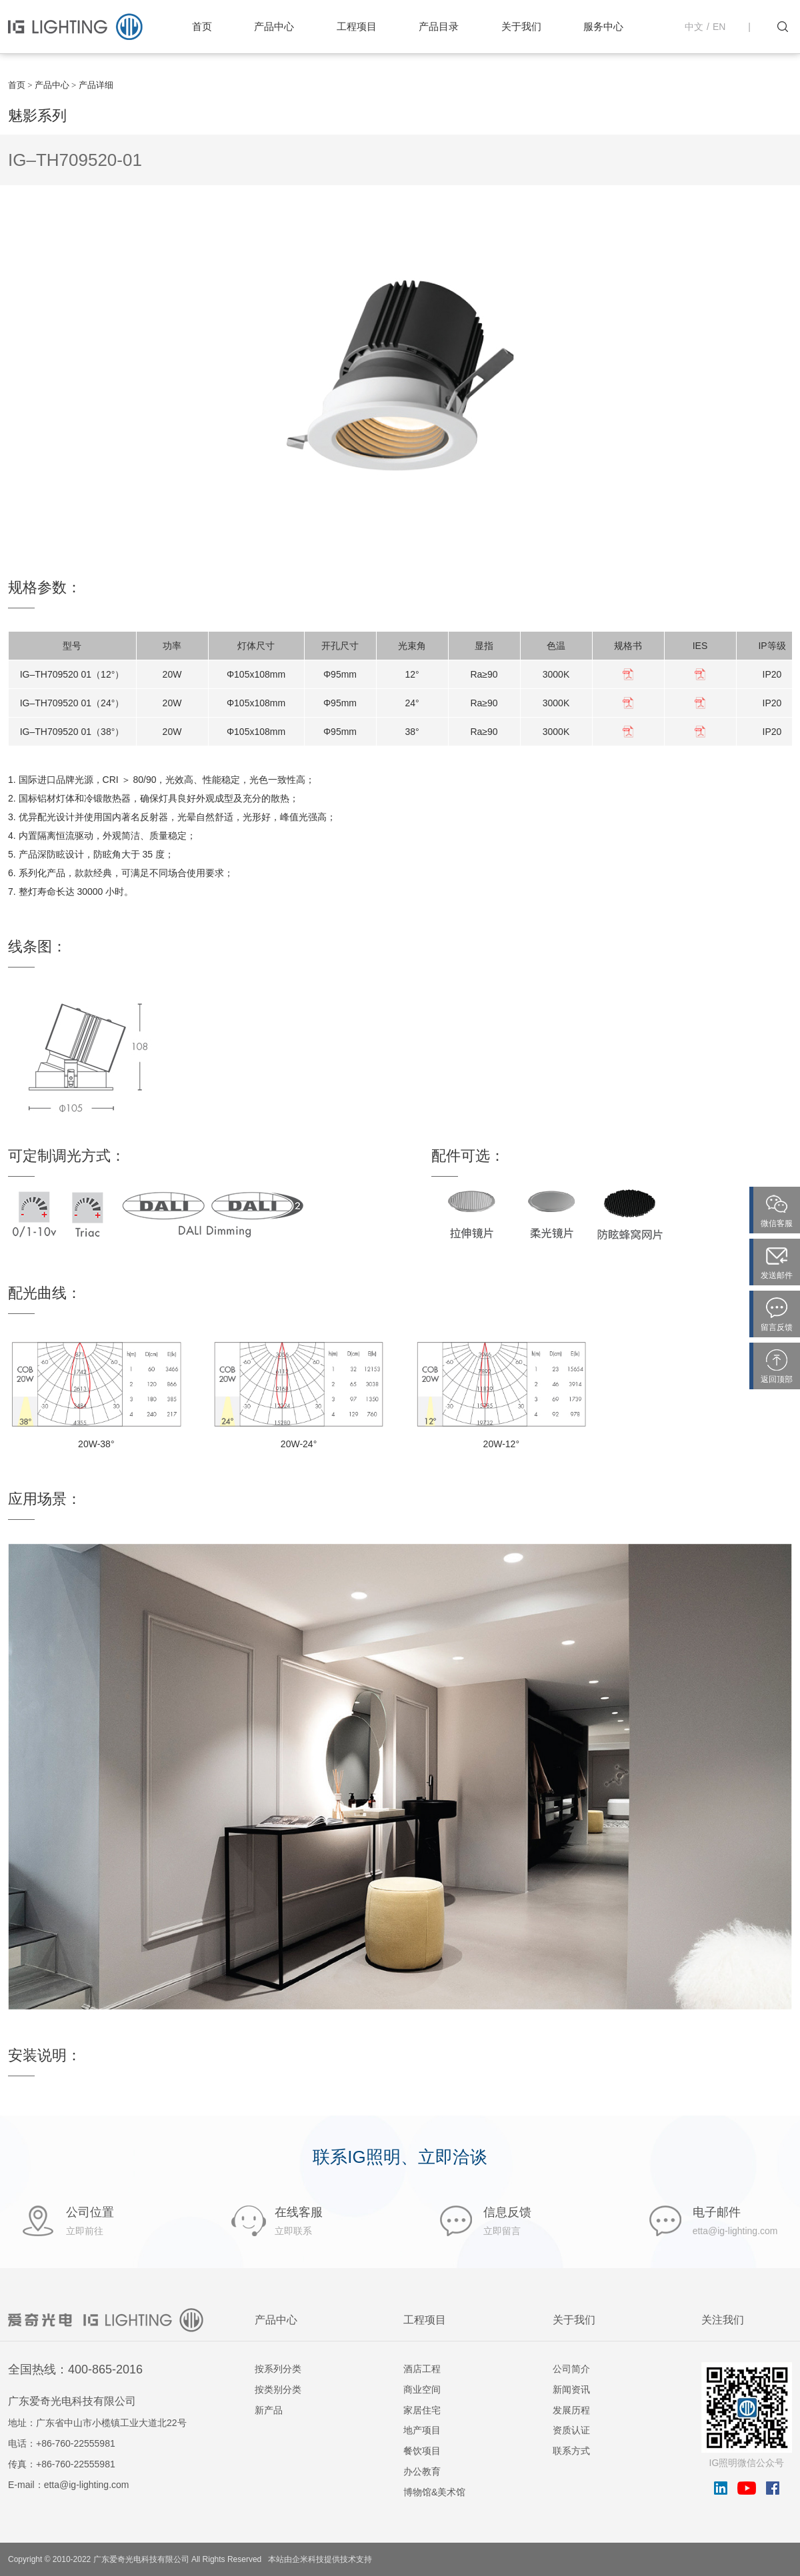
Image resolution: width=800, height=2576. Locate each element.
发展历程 (571, 2410)
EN (719, 26)
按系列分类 (278, 2368)
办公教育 (422, 2471)
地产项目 (422, 2430)
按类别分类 (278, 2389)
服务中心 (603, 26)
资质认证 (571, 2430)
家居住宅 (422, 2410)
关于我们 (521, 26)
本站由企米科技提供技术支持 (320, 2559)
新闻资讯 (571, 2389)
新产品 (269, 2410)
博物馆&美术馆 (434, 2492)
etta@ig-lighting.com (86, 2484)
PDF (628, 674)
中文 (694, 26)
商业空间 (422, 2389)
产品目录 (439, 26)
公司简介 (571, 2368)
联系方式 (571, 2450)
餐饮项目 (422, 2450)
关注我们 (722, 2319)
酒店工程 (422, 2368)
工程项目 (357, 26)
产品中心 (274, 26)
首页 (202, 26)
